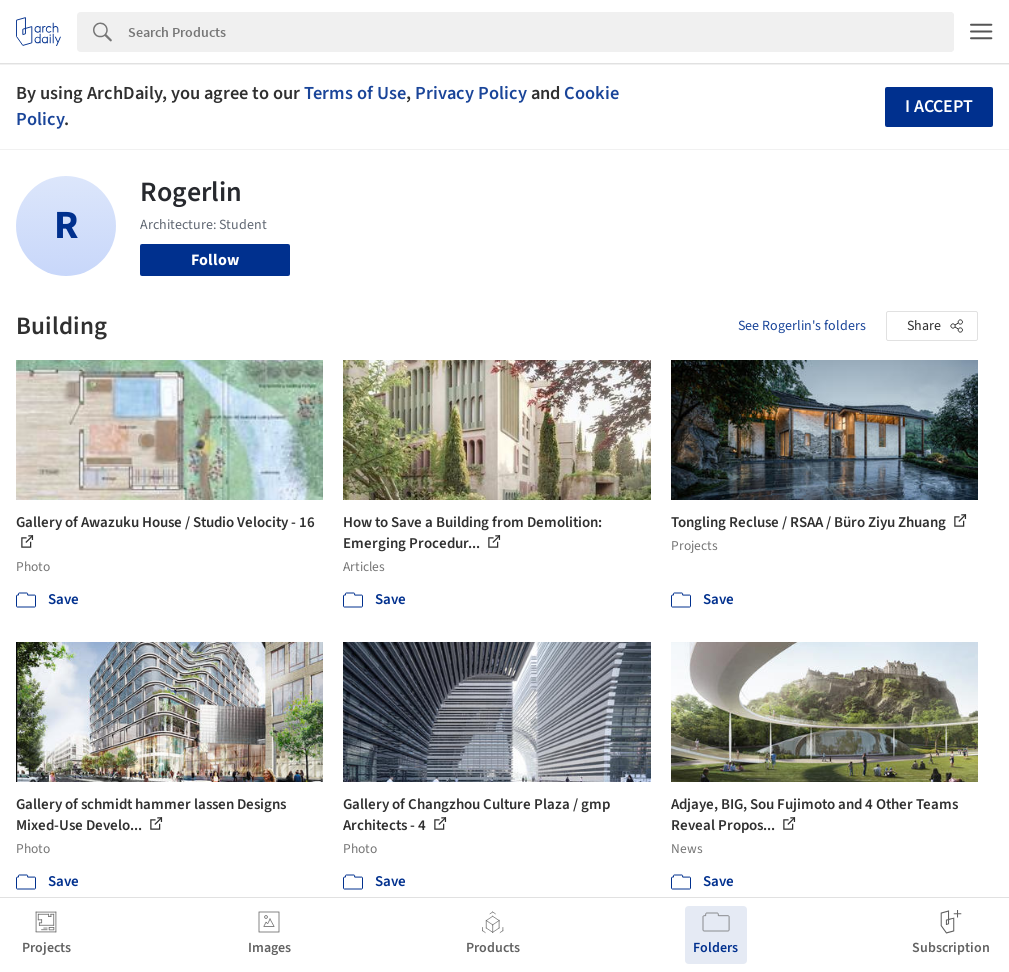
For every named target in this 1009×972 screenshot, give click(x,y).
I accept (939, 106)
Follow (215, 260)
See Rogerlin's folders (802, 326)
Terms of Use (355, 93)
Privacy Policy (471, 93)
